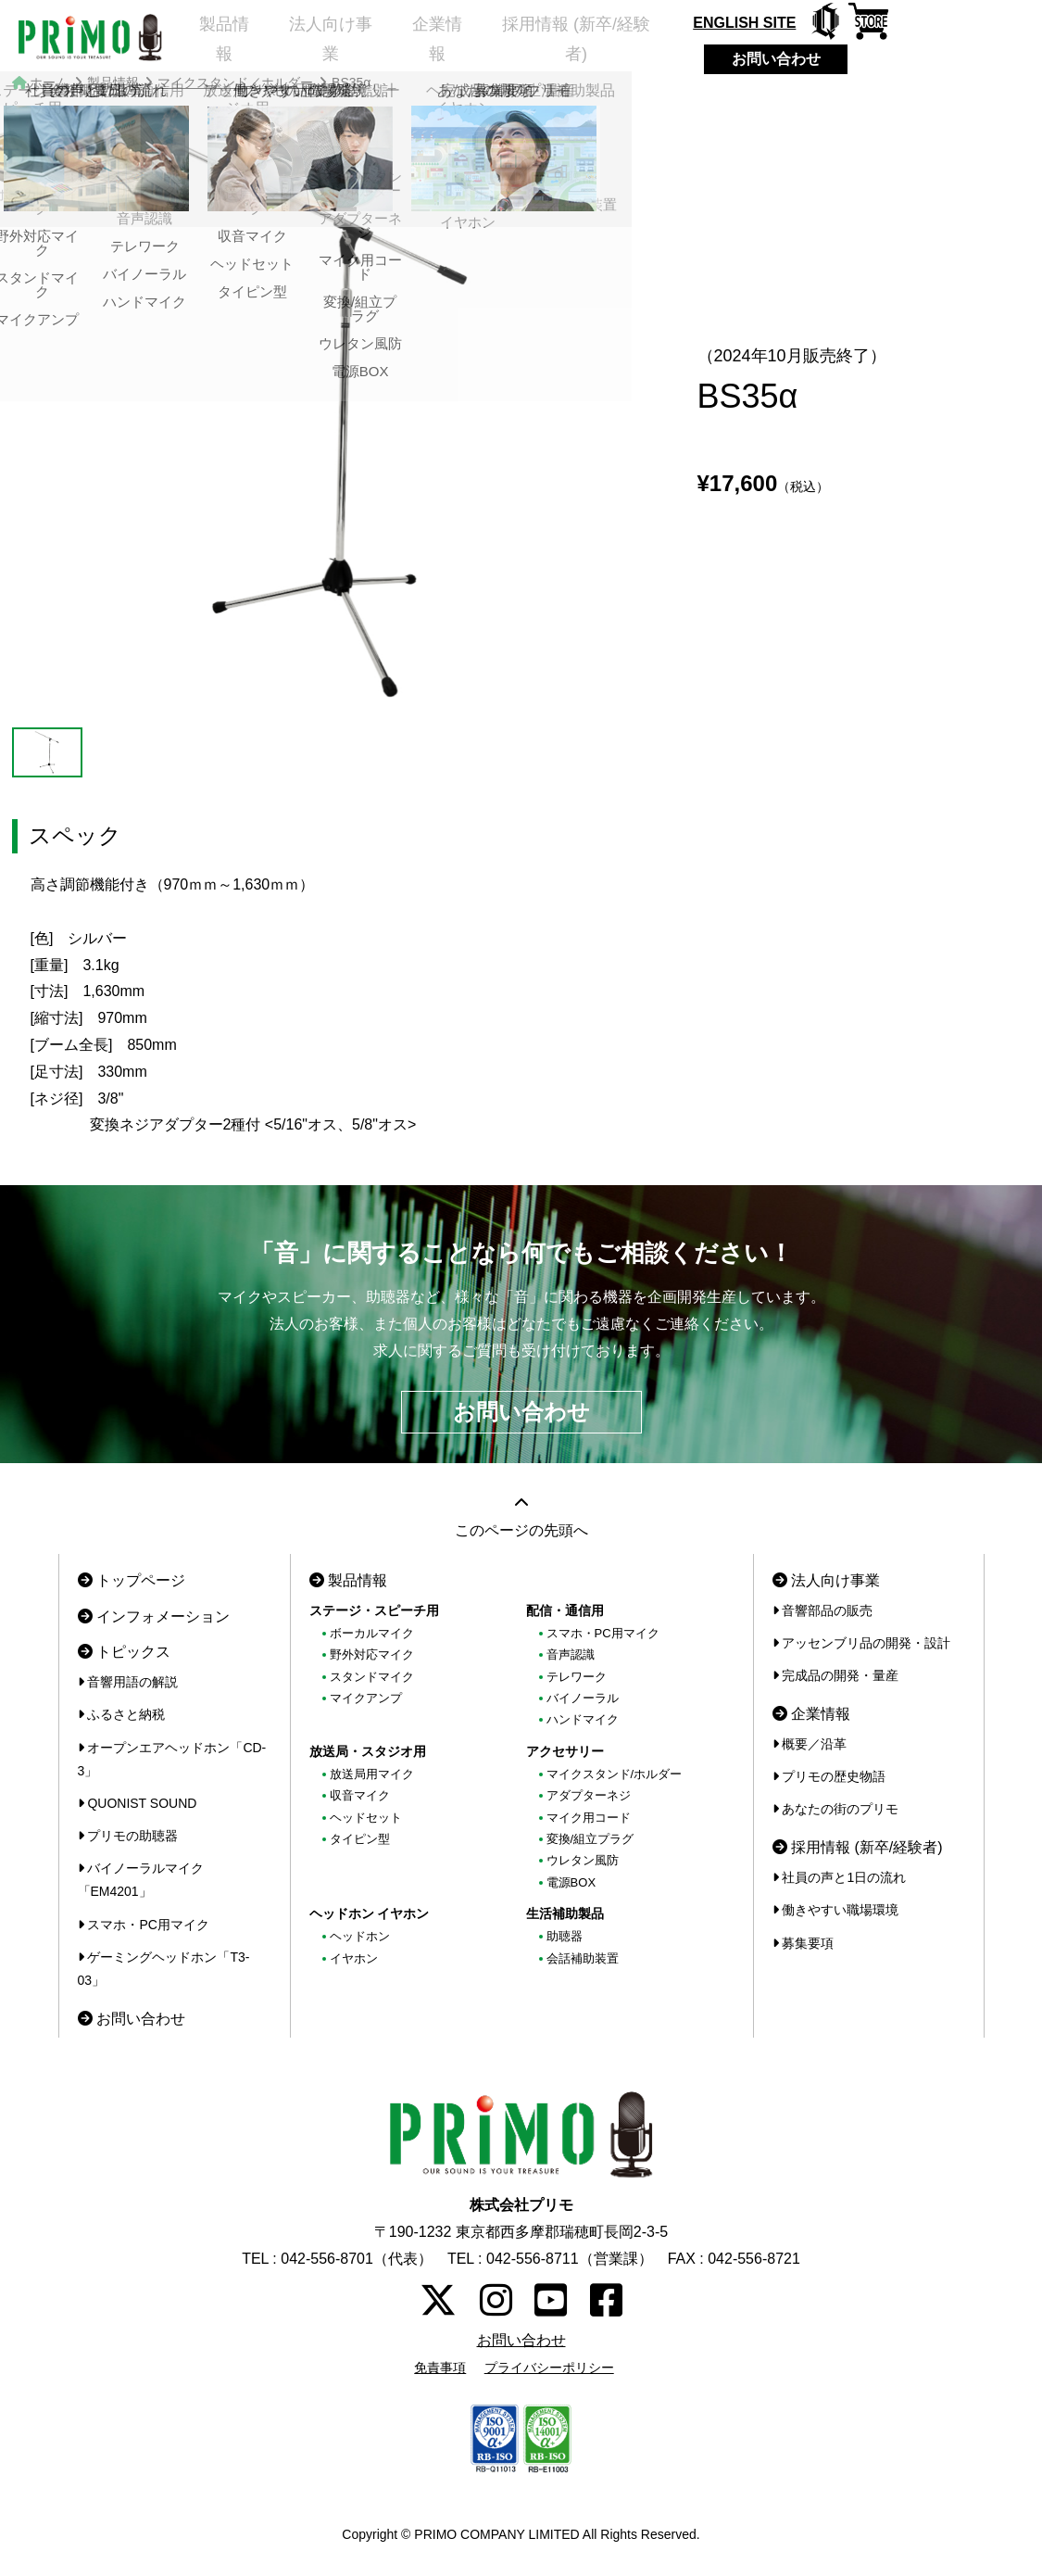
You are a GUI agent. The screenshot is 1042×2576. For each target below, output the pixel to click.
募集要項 (803, 1943)
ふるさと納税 (122, 1714)
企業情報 (455, 42)
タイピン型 (360, 1839)
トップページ (131, 1580)
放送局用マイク (372, 1774)
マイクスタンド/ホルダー (614, 1774)
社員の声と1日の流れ (839, 1877)
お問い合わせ (806, 59)
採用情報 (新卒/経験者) (604, 42)
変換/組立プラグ (590, 1839)
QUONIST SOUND (137, 1803)
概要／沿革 (809, 1743)
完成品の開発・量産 (835, 1675)
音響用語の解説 (128, 1681)
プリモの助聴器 (128, 1835)
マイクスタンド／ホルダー (235, 82)
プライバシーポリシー (549, 2367)
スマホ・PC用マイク (143, 1924)
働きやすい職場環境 (835, 1909)
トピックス (124, 1652)
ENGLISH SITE (774, 23)
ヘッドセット (366, 1818)
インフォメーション (154, 1616)
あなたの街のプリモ (835, 1808)
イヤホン (354, 1958)
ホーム (49, 82)
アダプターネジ (588, 1795)
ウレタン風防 (582, 1860)
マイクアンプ (366, 1698)
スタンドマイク (372, 1677)
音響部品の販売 (822, 1610)
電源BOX (571, 1882)
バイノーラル (582, 1698)
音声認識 (570, 1654)
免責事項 (440, 2367)
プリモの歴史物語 (829, 1776)
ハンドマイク (582, 1719)
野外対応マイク (372, 1654)
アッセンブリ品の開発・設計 (861, 1642)
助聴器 (564, 1936)
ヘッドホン (360, 1936)
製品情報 (218, 42)
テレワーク (576, 1677)
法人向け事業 (337, 42)
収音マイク (360, 1795)
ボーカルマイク (372, 1633)
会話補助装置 (582, 1958)
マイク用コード (588, 1818)
